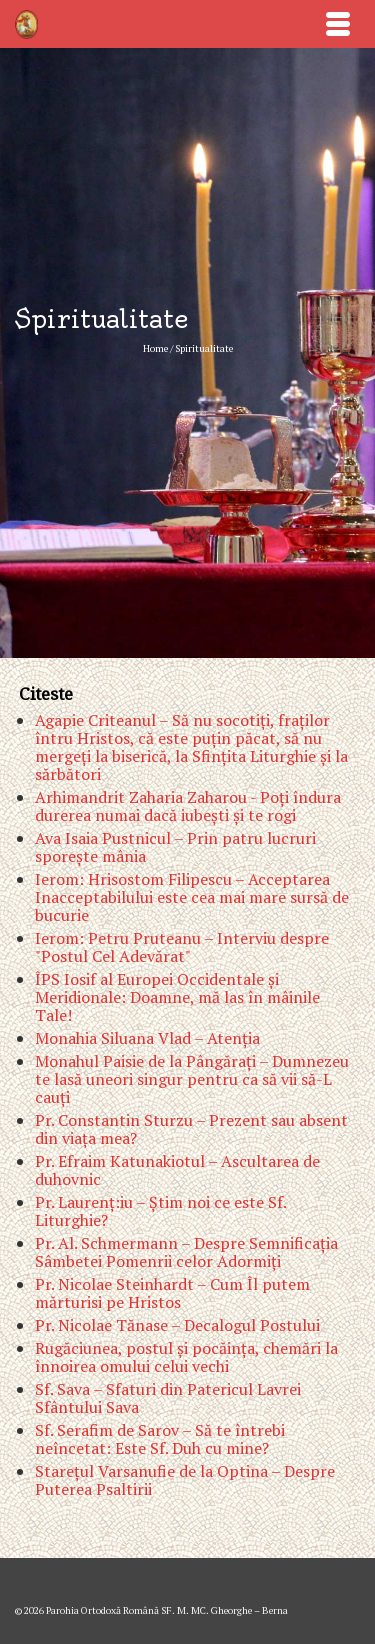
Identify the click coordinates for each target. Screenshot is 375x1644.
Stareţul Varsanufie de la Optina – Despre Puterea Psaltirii (185, 1480)
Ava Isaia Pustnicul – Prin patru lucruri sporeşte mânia (175, 847)
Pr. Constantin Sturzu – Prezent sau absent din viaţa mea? (191, 1129)
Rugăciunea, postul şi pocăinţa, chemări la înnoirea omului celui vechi (186, 1357)
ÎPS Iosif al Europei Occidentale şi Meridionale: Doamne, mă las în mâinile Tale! (177, 997)
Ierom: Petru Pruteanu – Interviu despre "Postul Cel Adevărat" (182, 947)
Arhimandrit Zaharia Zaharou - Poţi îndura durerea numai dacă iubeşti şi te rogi (188, 806)
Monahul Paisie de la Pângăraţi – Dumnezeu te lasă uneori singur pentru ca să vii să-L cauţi (192, 1079)
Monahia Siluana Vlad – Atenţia (147, 1038)
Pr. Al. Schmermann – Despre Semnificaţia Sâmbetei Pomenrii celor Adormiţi (186, 1252)
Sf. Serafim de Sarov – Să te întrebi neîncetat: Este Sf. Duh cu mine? (160, 1439)
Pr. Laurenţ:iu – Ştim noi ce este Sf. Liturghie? (160, 1211)
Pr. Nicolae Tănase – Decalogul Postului (177, 1325)
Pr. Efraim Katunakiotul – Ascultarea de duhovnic (177, 1170)
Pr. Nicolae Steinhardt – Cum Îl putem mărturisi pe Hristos (172, 1293)
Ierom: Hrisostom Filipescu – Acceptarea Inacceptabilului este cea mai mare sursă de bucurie (192, 897)
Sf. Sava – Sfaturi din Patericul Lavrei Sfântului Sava (168, 1398)
